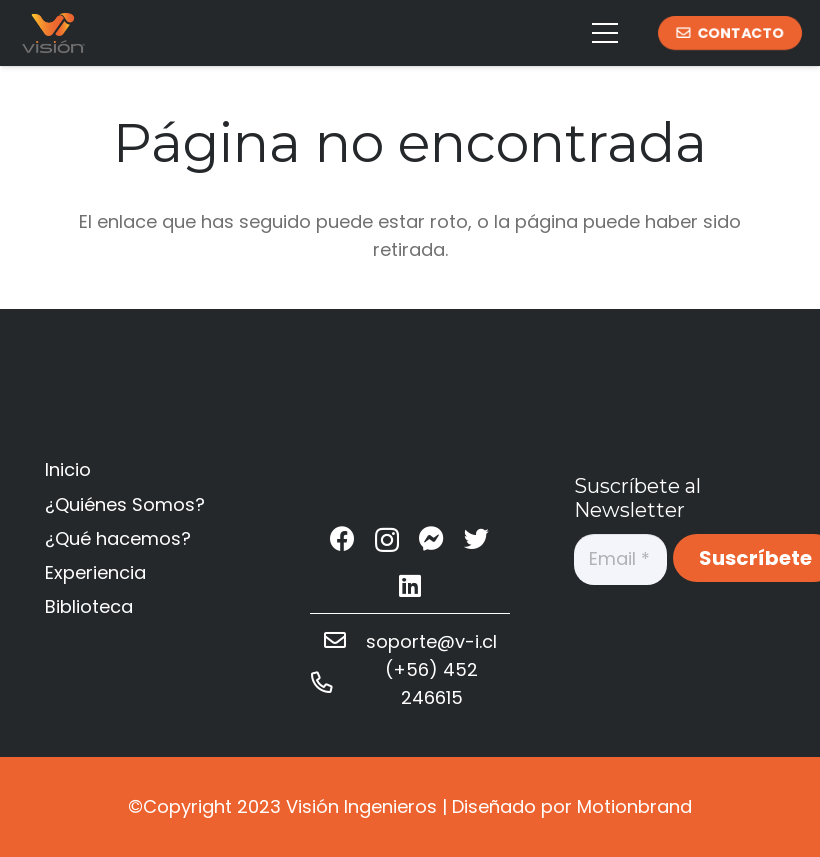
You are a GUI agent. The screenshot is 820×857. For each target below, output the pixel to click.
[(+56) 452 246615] (331, 684)
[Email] (620, 559)
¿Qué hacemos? (118, 538)
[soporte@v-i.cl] (344, 642)
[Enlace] (53, 33)
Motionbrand (634, 806)
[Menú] (605, 33)
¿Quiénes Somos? (125, 504)
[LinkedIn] (410, 585)
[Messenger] (431, 538)
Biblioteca (89, 606)
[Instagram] (387, 540)
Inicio (68, 469)
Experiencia (95, 572)
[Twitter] (476, 538)
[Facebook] (342, 538)
